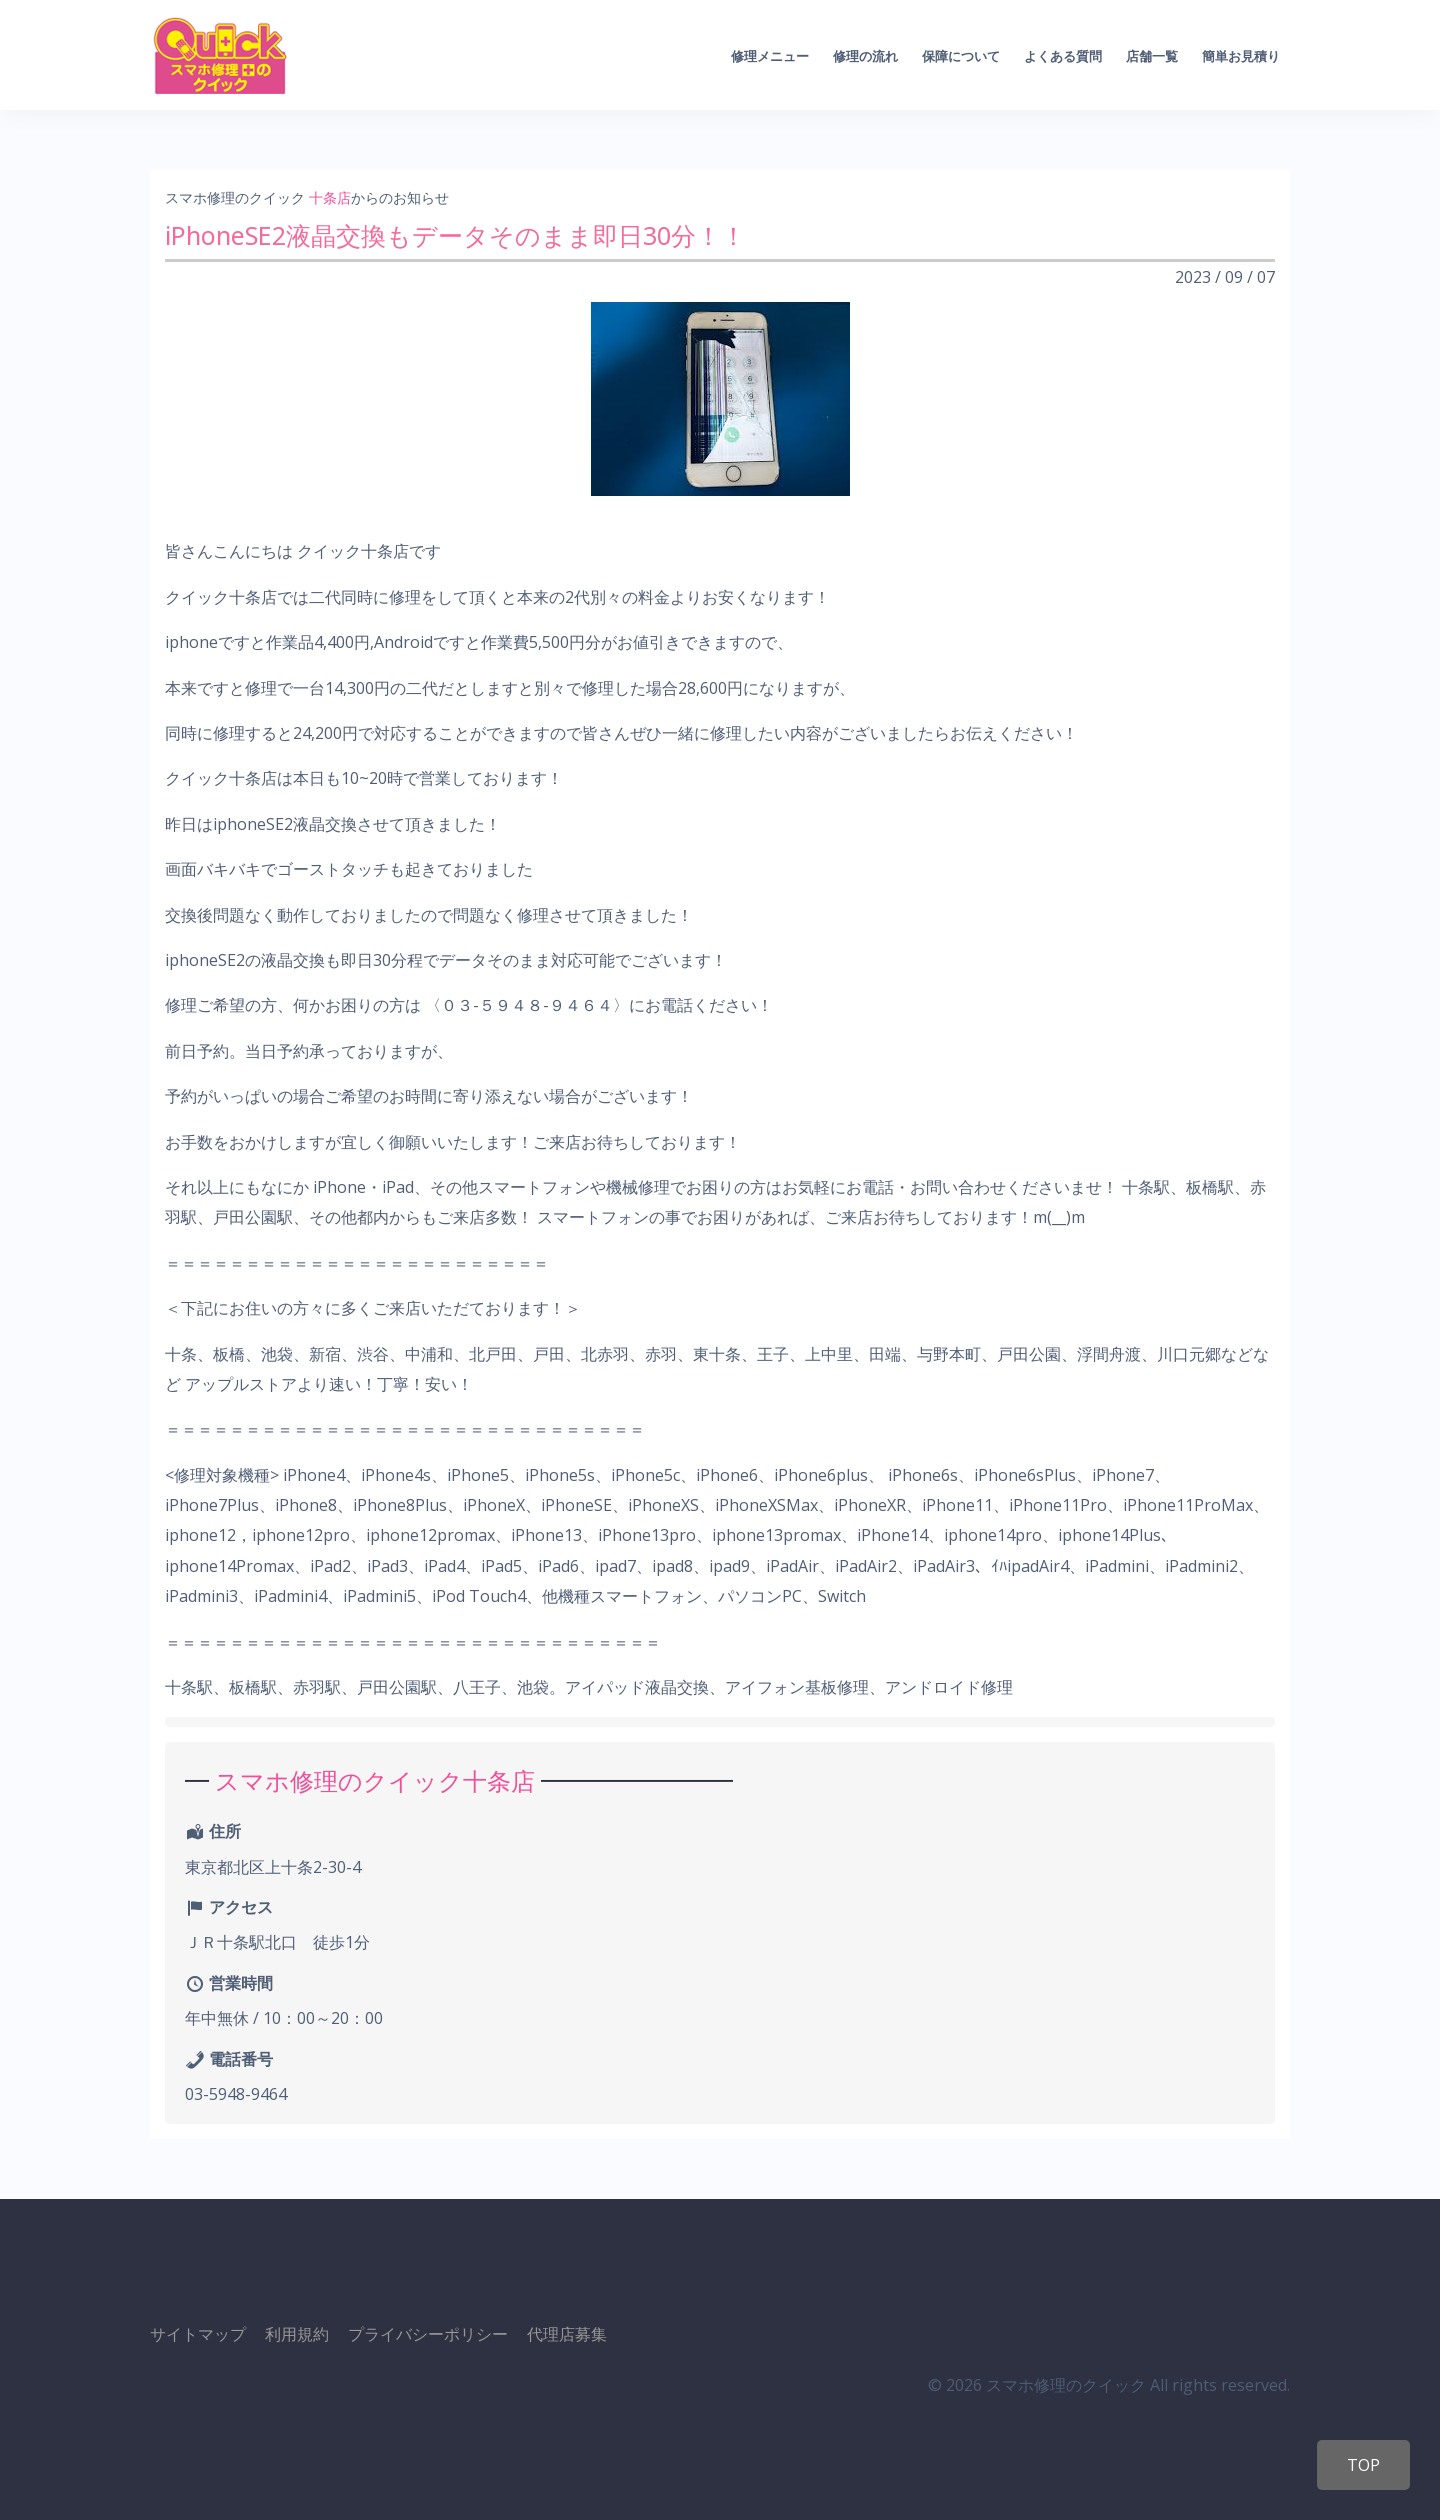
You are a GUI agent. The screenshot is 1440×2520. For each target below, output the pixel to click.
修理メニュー (770, 56)
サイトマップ (198, 2334)
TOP (1363, 2465)
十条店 (330, 197)
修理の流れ (865, 56)
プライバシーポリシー (428, 2334)
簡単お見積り (1241, 56)
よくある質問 (1063, 56)
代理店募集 (567, 2334)
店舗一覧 (1152, 56)
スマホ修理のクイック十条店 (375, 1780)
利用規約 (297, 2334)
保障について (961, 56)
